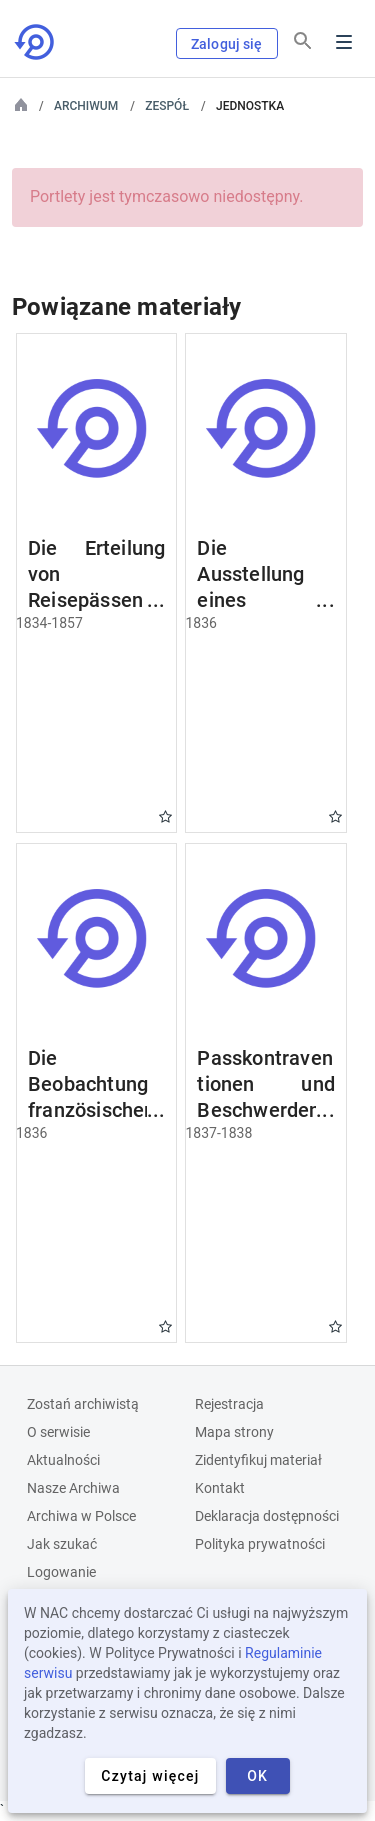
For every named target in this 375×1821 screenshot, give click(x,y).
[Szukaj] (303, 41)
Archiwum (86, 106)
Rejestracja (229, 1404)
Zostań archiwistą (83, 1404)
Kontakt (220, 1488)
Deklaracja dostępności (267, 1516)
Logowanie (61, 1572)
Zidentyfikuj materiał (258, 1460)
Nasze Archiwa (73, 1488)
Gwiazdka (165, 816)
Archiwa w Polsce (81, 1516)
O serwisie (58, 1432)
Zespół (167, 106)
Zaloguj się (227, 44)
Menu (344, 42)
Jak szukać (62, 1544)
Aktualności (63, 1460)
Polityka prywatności (260, 1544)
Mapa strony (234, 1432)
